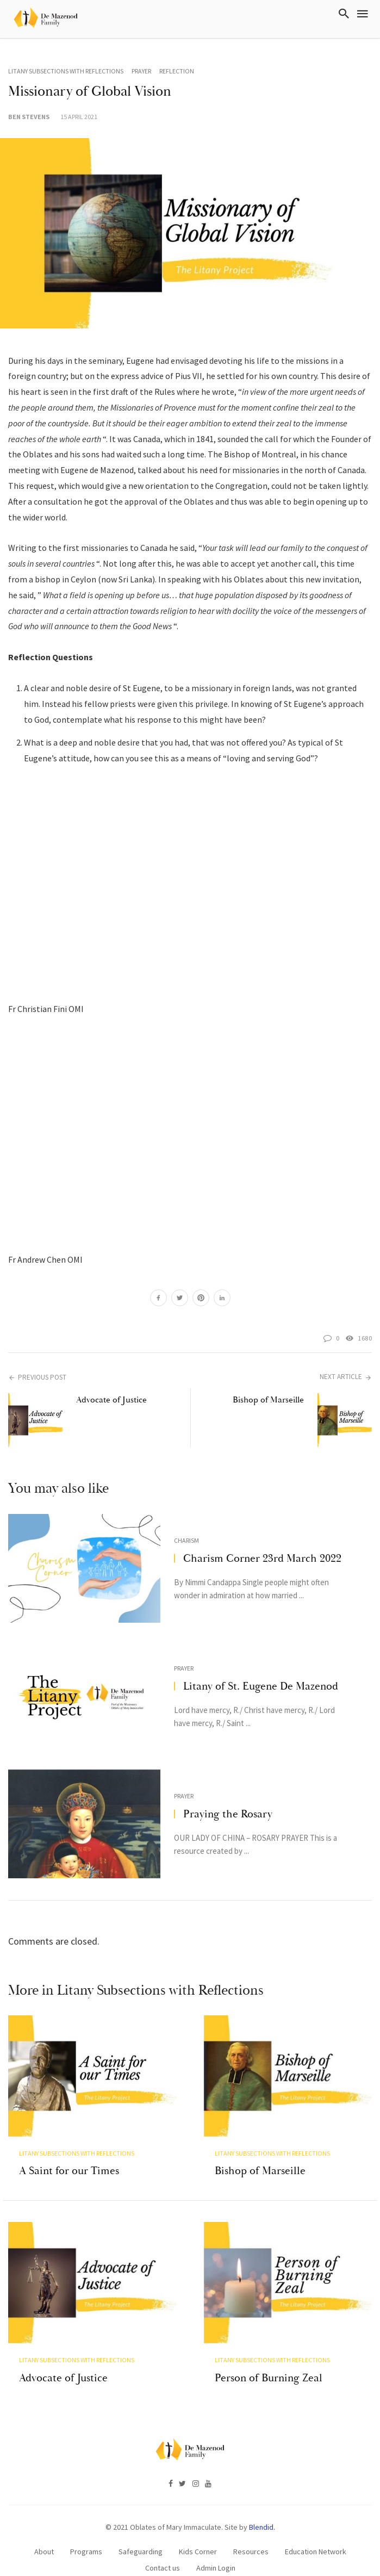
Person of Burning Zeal (268, 2353)
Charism (186, 1540)
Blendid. (262, 2502)
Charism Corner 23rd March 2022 (262, 1558)
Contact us (162, 2543)
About (44, 2527)
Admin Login (215, 2543)
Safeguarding (141, 2527)
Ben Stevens (28, 117)
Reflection (176, 71)
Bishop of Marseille (268, 1399)
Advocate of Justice (111, 1399)
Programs (86, 2527)
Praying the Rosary (227, 1814)
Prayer (141, 71)
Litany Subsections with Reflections (65, 71)
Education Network (315, 2527)
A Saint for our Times (69, 2158)
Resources (251, 2527)
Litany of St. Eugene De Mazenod (260, 1686)
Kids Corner (198, 2527)
